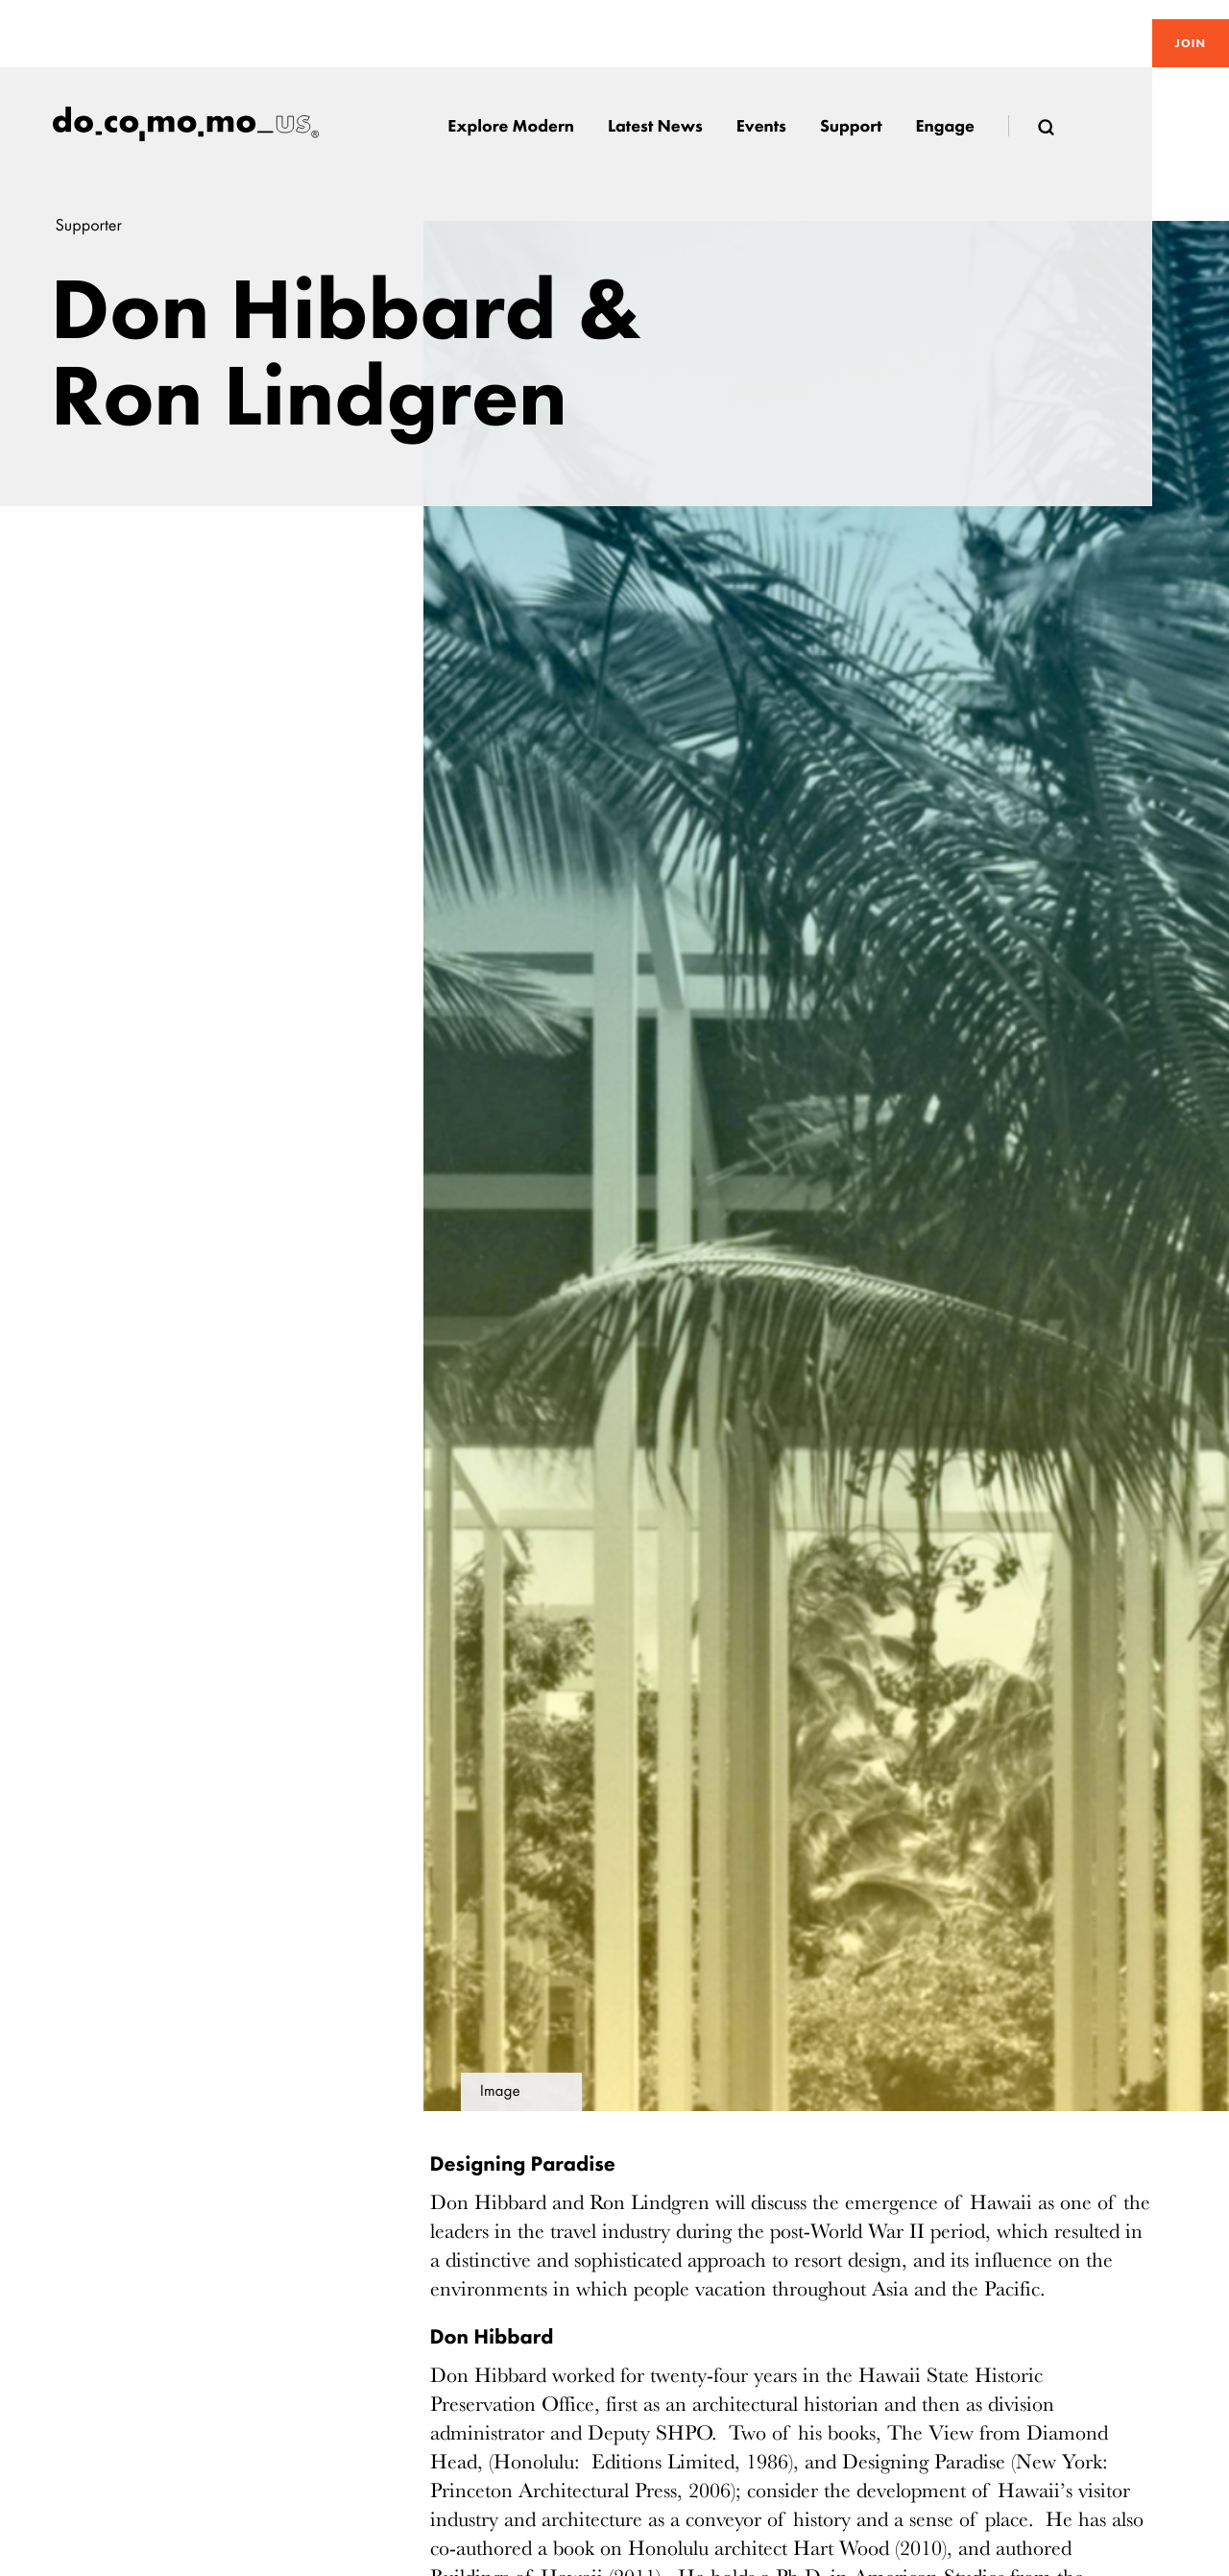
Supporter (89, 225)
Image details (500, 2096)
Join (1190, 43)
